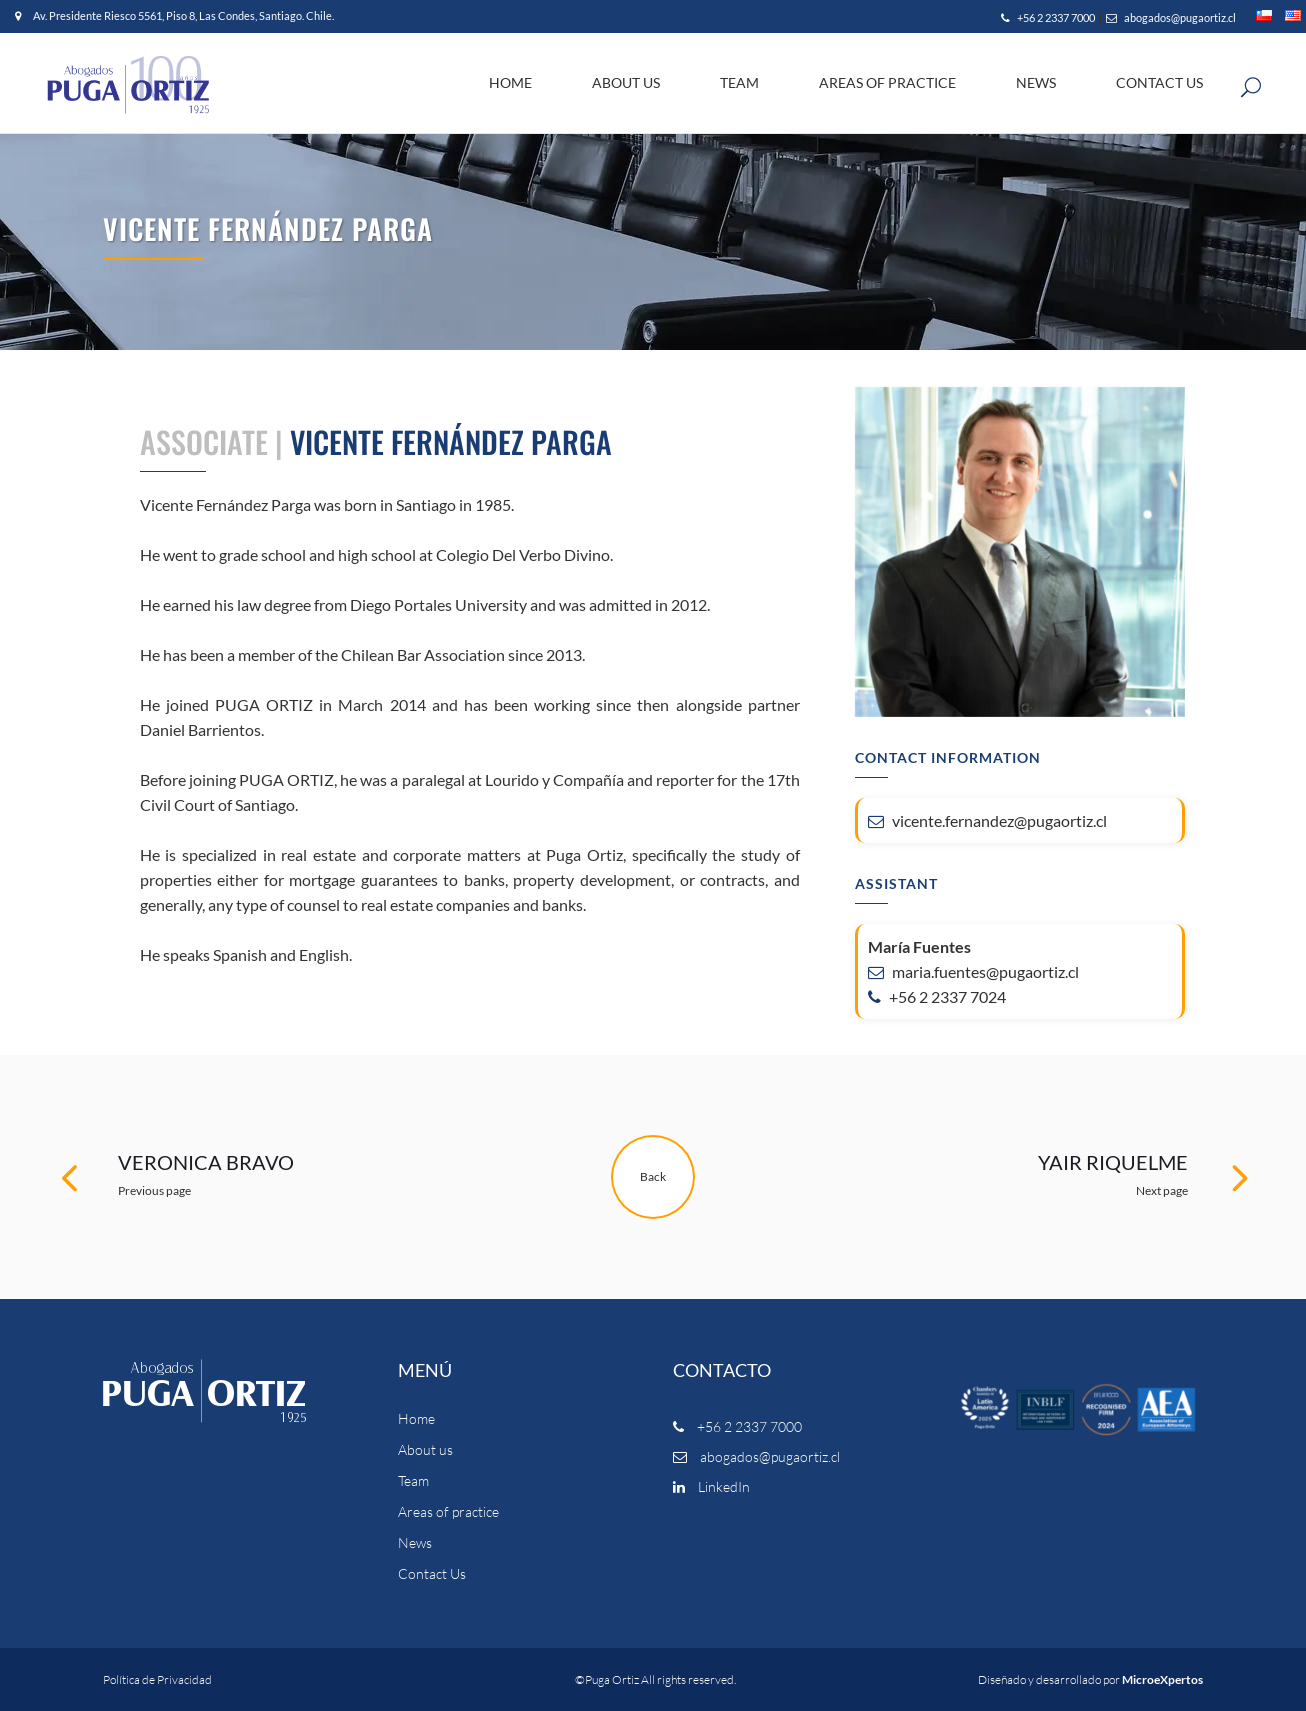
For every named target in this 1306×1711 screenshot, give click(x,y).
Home (416, 1419)
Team (413, 1481)
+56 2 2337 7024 (937, 996)
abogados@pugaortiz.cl (1171, 17)
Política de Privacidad (157, 1679)
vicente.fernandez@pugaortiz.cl (987, 820)
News (415, 1543)
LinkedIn (711, 1486)
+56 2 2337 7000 (1048, 17)
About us (425, 1450)
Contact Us (432, 1574)
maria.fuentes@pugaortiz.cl (973, 971)
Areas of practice (448, 1512)
